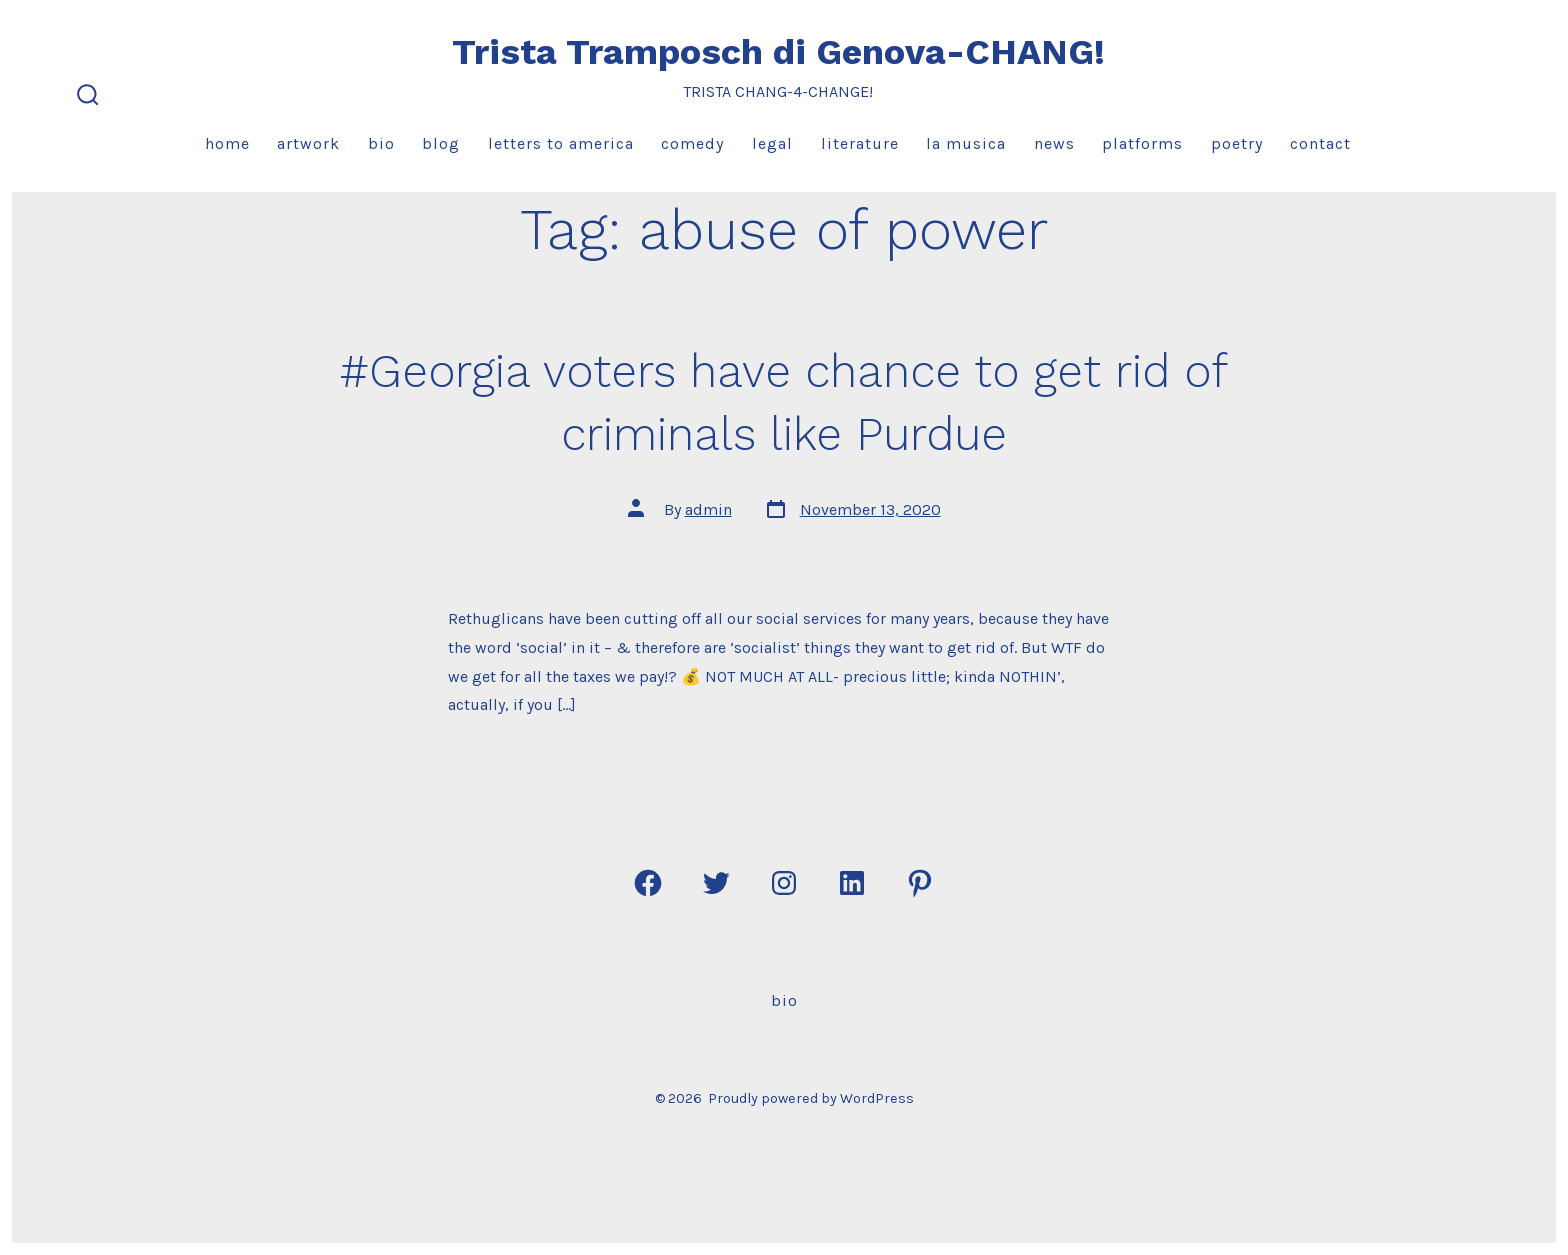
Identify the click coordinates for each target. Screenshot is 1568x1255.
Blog (441, 143)
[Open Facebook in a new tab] (648, 883)
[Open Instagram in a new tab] (784, 883)
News (1054, 143)
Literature (860, 143)
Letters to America (561, 143)
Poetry (1237, 143)
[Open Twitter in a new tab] (716, 883)
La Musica (966, 143)
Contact (1320, 143)
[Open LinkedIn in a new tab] (852, 883)
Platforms (1142, 143)
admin (708, 509)
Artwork (308, 143)
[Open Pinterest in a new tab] (920, 883)
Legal (772, 143)
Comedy (692, 143)
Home (227, 143)
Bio (381, 143)
